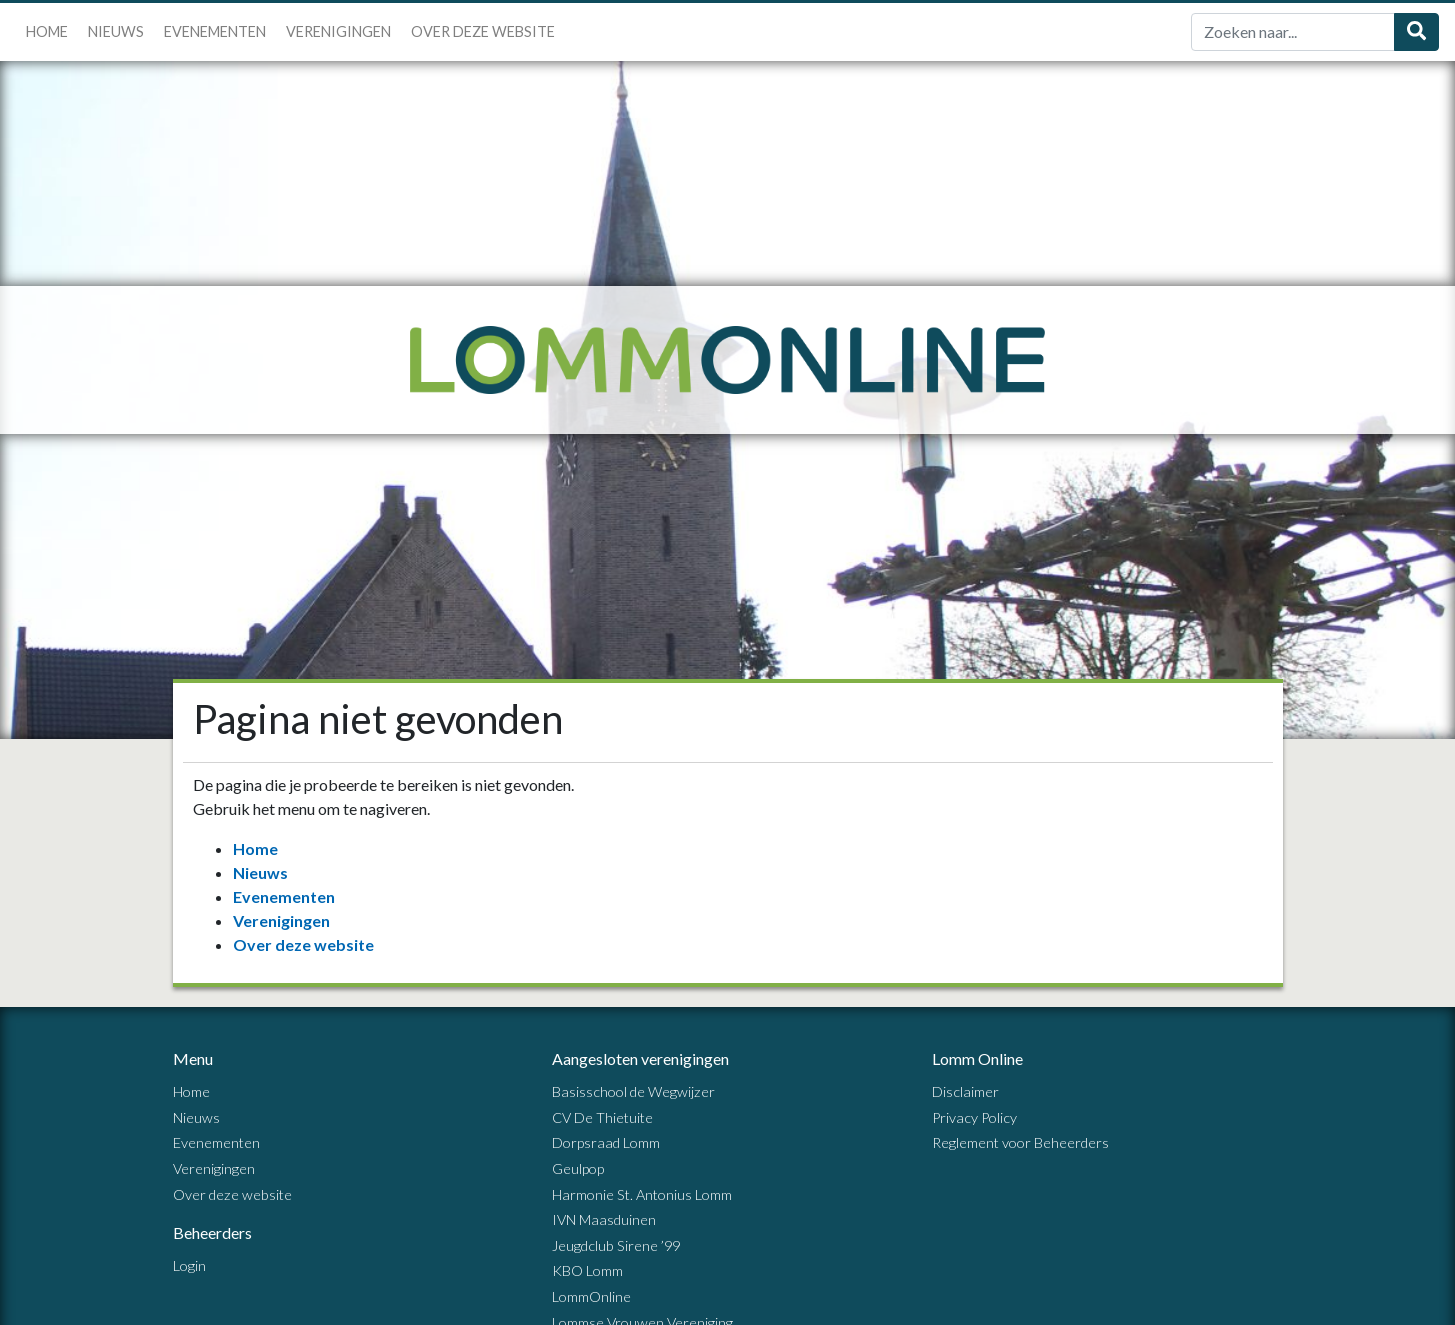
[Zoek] (1293, 32)
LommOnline (591, 1296)
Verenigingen (338, 31)
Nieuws (116, 31)
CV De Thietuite (602, 1117)
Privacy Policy (974, 1117)
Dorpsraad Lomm (606, 1142)
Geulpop (578, 1168)
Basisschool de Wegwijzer (633, 1091)
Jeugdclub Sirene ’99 (616, 1245)
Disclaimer (965, 1091)
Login (189, 1265)
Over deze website (483, 31)
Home (47, 31)
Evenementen (215, 31)
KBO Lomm (587, 1270)
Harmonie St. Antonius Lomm (642, 1194)
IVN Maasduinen (604, 1219)
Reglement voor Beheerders (1020, 1142)
